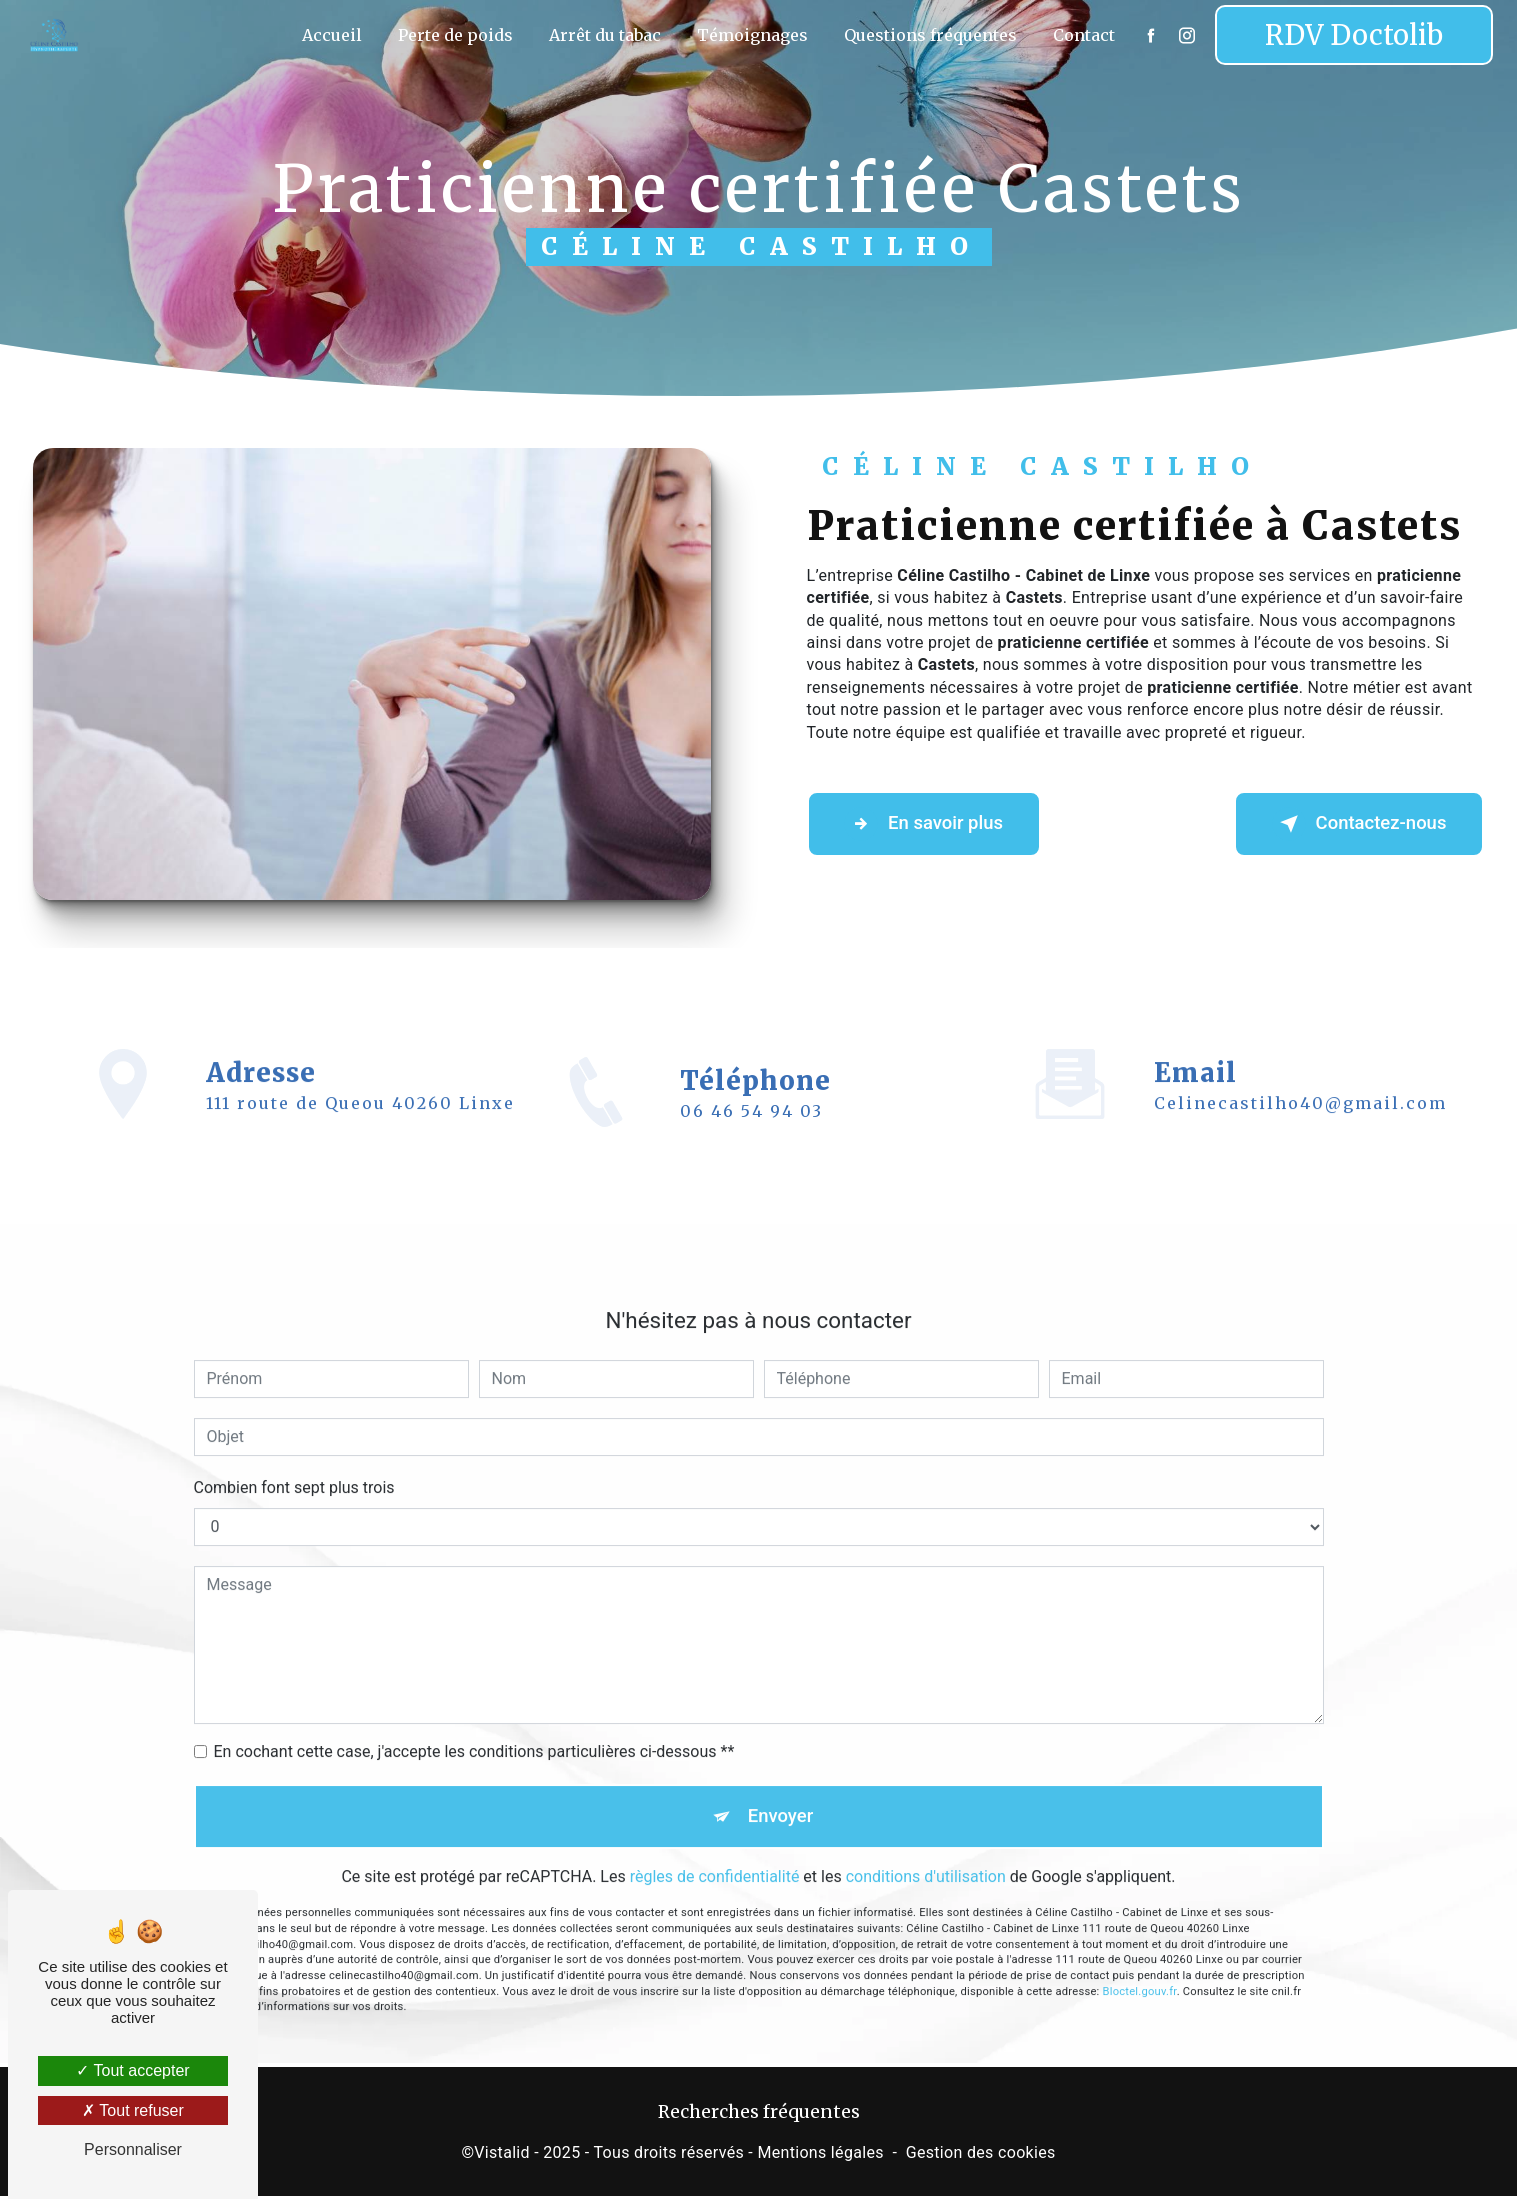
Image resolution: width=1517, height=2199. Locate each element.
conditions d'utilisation (926, 1850)
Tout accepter (132, 2070)
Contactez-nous (1352, 824)
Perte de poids (453, 35)
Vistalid (502, 2155)
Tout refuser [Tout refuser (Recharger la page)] (133, 2110)
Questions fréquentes (928, 35)
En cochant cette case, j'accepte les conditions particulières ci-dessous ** (474, 1722)
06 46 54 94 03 (751, 1141)
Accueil (330, 35)
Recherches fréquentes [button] (759, 2115)
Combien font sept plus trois (294, 1458)
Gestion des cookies (981, 2155)
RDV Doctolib (1352, 35)
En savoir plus (930, 824)
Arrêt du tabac (603, 35)
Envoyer (781, 1788)
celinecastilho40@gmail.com (1300, 1074)
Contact (1082, 35)
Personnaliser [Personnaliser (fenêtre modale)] (133, 2149)
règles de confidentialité (715, 1850)
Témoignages (750, 35)
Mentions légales (820, 2155)
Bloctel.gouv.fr (1140, 1965)
